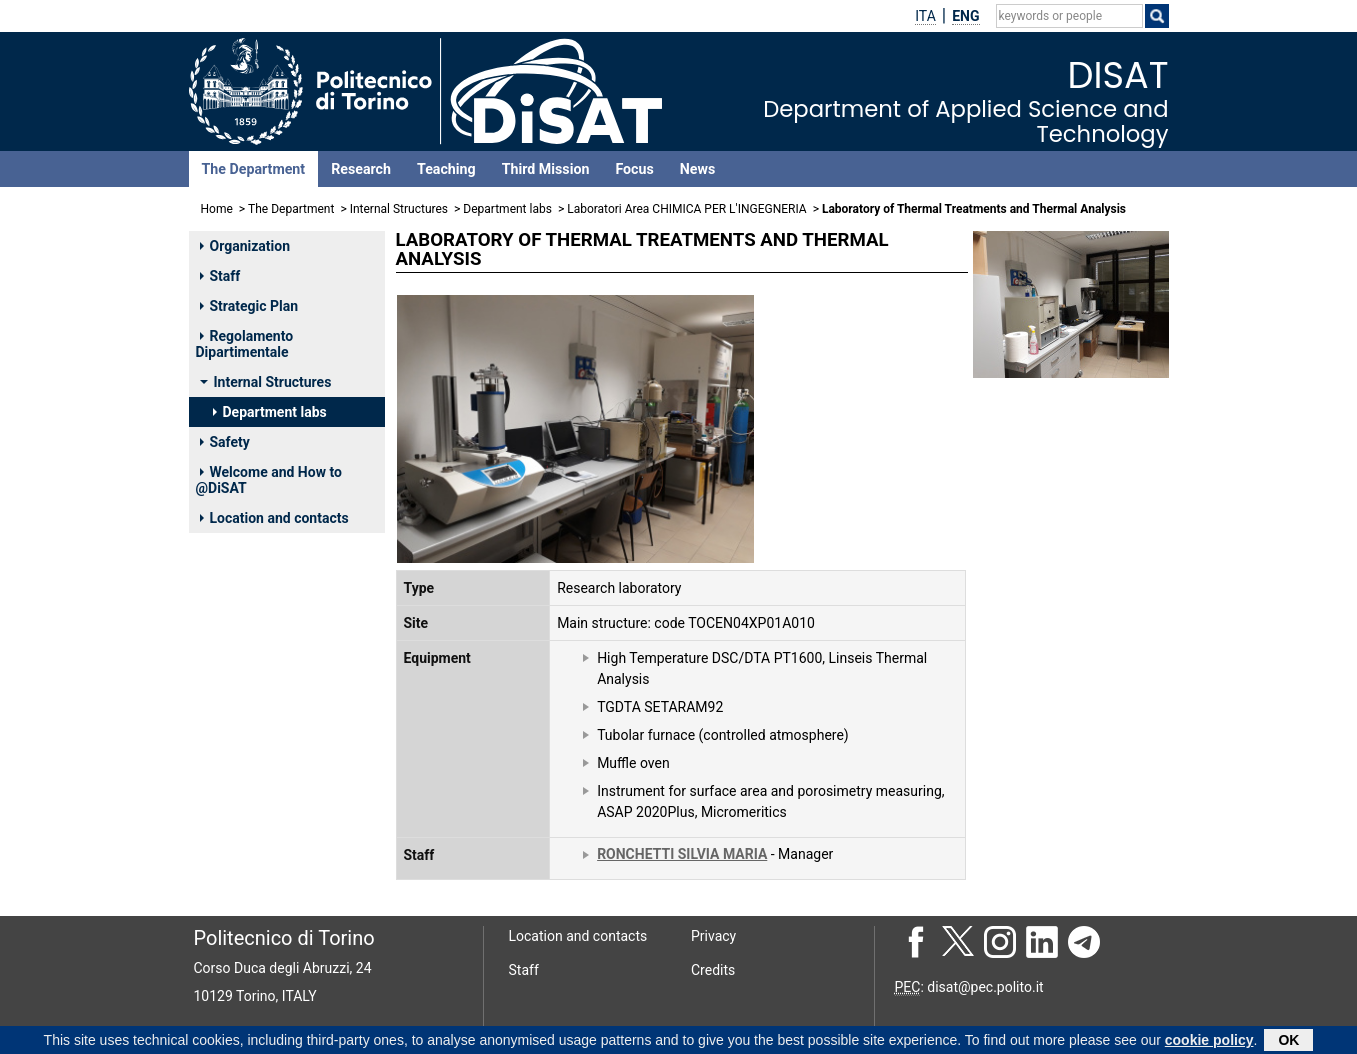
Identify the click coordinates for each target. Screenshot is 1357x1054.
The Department (254, 169)
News (697, 169)
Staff (220, 276)
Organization (245, 246)
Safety (225, 442)
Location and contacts (274, 518)
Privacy (713, 936)
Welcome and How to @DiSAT (269, 480)
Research (361, 169)
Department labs (507, 209)
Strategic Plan (249, 306)
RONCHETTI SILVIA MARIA (682, 854)
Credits (713, 970)
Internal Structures (399, 209)
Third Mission (546, 169)
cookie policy (1209, 1042)
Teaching (446, 169)
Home (217, 209)
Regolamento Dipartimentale (245, 344)
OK (1288, 1042)
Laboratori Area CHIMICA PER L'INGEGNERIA (686, 209)
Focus (634, 169)
